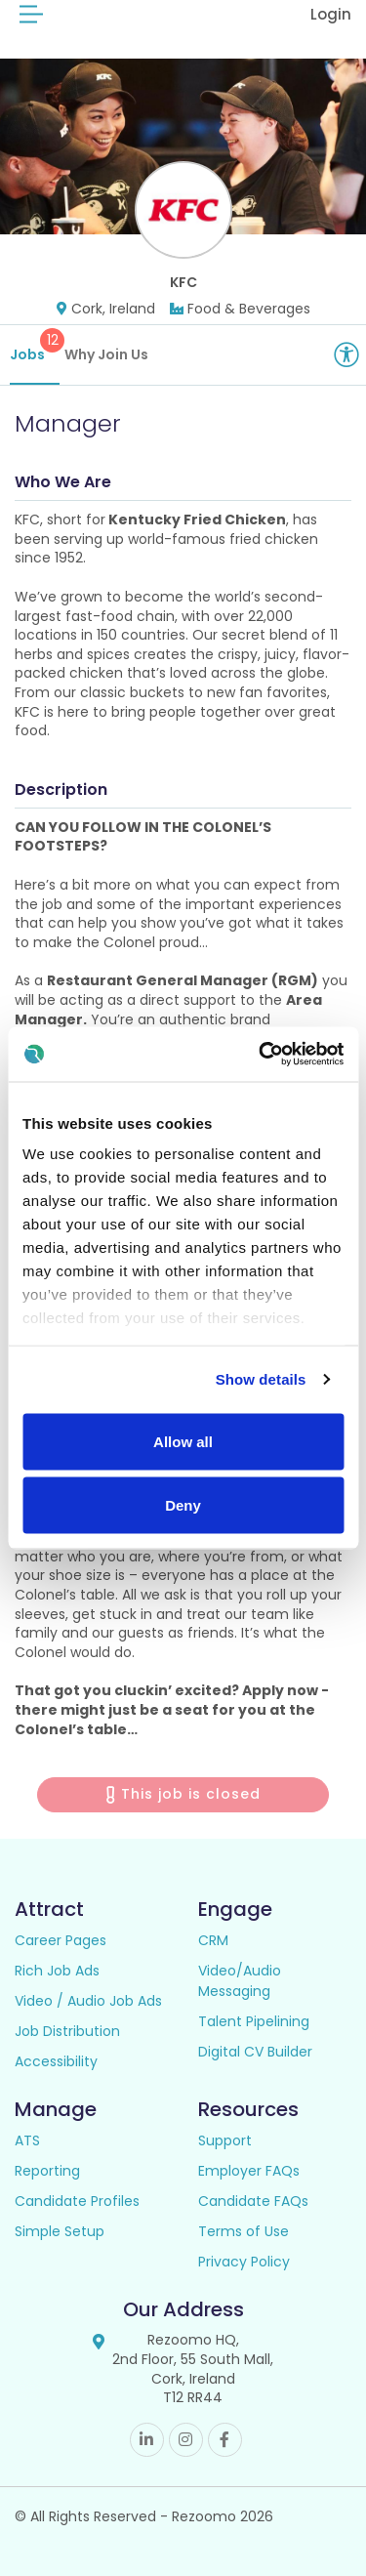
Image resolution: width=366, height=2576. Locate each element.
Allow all (183, 1441)
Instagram (186, 2440)
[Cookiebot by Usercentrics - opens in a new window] (261, 1054)
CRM (213, 1940)
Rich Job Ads (57, 1970)
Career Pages (60, 1940)
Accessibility (56, 2061)
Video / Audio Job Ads (88, 2001)
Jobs (35, 346)
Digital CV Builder (255, 2051)
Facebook (225, 2440)
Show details (261, 1379)
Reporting (47, 2171)
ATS (27, 2140)
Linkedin (147, 2440)
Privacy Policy (244, 2261)
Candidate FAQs (253, 2201)
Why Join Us (106, 354)
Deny (183, 1505)
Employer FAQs (249, 2171)
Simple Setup (59, 2231)
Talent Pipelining (253, 2021)
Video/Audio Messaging (239, 1981)
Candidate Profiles (77, 2201)
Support (225, 2140)
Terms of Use (243, 2231)
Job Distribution (67, 2031)
